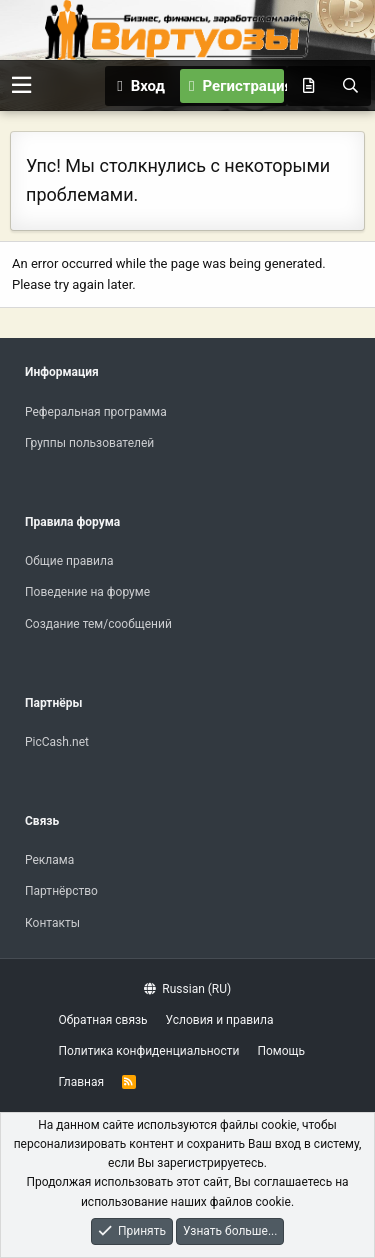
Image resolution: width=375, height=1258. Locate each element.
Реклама (49, 860)
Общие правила (69, 561)
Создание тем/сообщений (98, 624)
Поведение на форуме (87, 592)
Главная (82, 1082)
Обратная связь (103, 1020)
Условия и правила (220, 1020)
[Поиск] (350, 86)
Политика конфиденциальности (149, 1051)
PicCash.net (57, 742)
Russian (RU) (187, 989)
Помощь (281, 1051)
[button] (21, 85)
